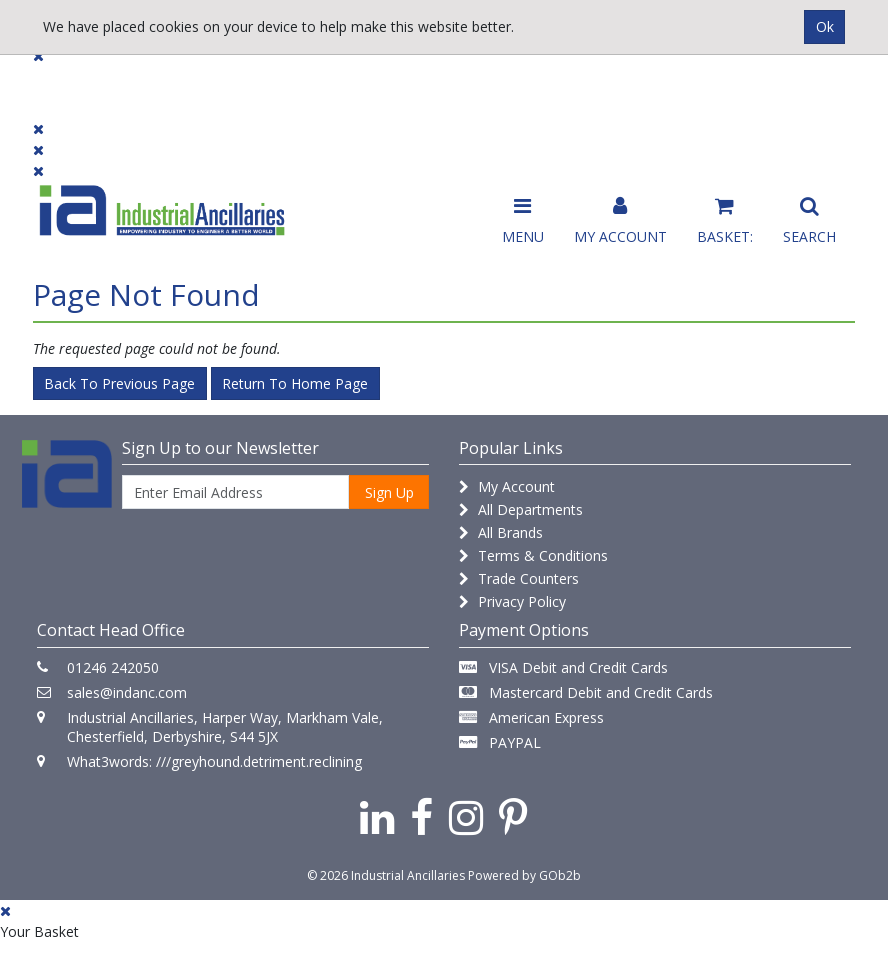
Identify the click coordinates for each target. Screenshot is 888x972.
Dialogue (184, 82)
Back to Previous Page (119, 383)
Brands (287, 82)
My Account (507, 486)
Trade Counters (519, 578)
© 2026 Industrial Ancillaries (386, 875)
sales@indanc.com (127, 692)
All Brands (501, 532)
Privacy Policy (512, 601)
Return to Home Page (295, 383)
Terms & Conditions (533, 555)
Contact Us (399, 82)
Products (72, 82)
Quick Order (807, 91)
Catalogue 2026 (667, 91)
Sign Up (389, 492)
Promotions (526, 82)
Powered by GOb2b (524, 875)
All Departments (521, 509)
